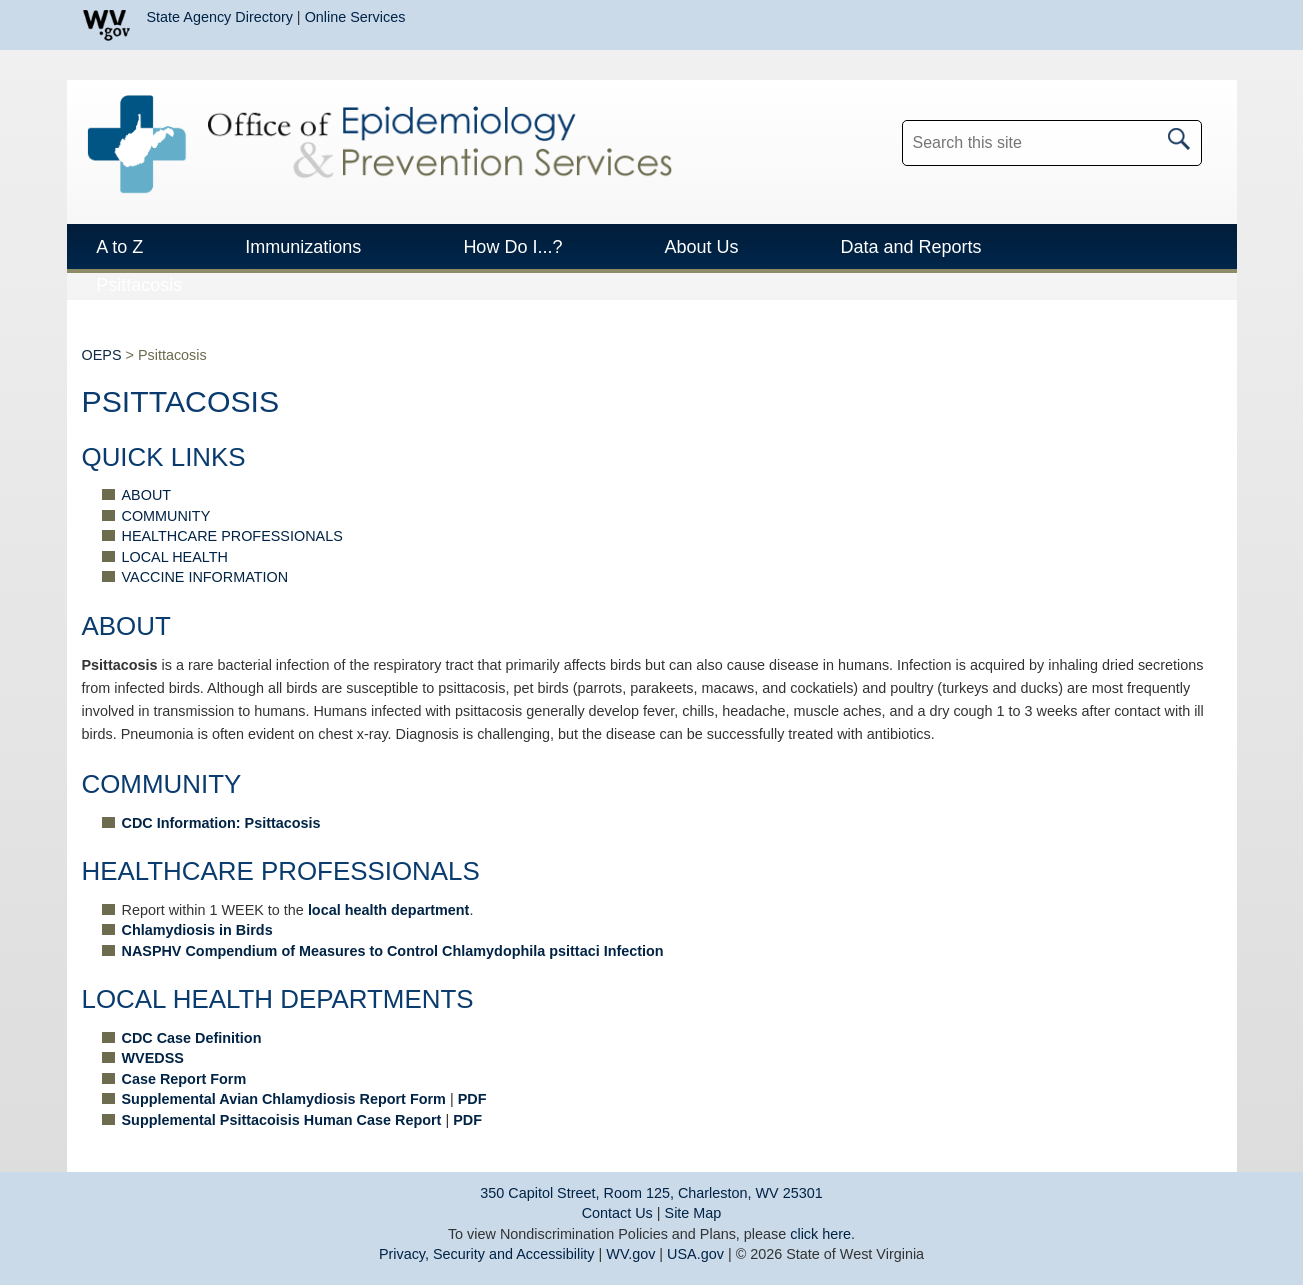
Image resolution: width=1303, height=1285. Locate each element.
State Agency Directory (220, 17)
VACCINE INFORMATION (205, 577)
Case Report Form (184, 1079)
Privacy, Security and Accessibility (487, 1254)
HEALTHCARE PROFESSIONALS (232, 536)
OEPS (102, 355)
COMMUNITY (166, 516)
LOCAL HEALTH (175, 557)
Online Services (355, 17)
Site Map (693, 1213)
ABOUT (147, 495)
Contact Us (617, 1213)
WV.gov (630, 1254)
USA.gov (695, 1254)
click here (820, 1234)
